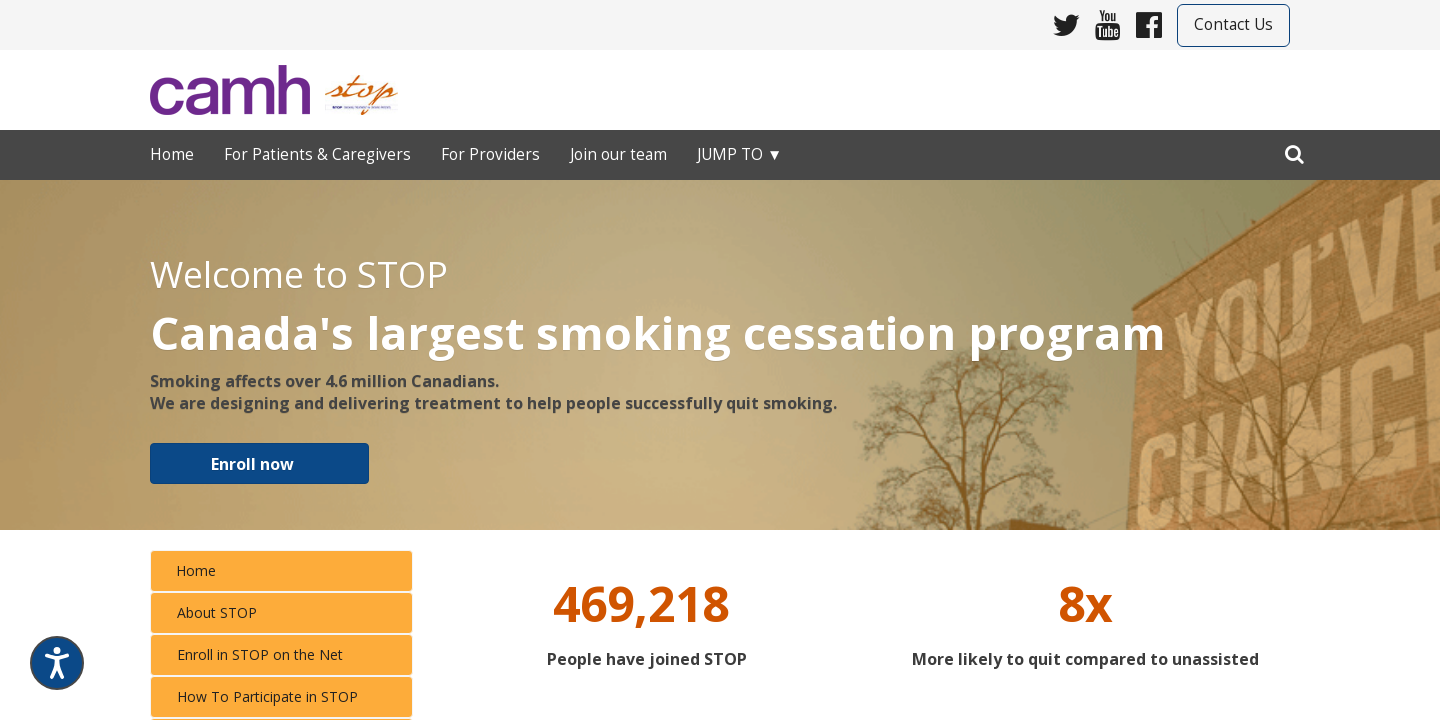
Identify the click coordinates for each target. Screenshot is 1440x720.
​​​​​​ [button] (259, 462)
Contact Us (1233, 24)
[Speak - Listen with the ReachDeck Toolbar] (57, 663)
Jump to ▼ (739, 154)
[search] (1294, 150)
